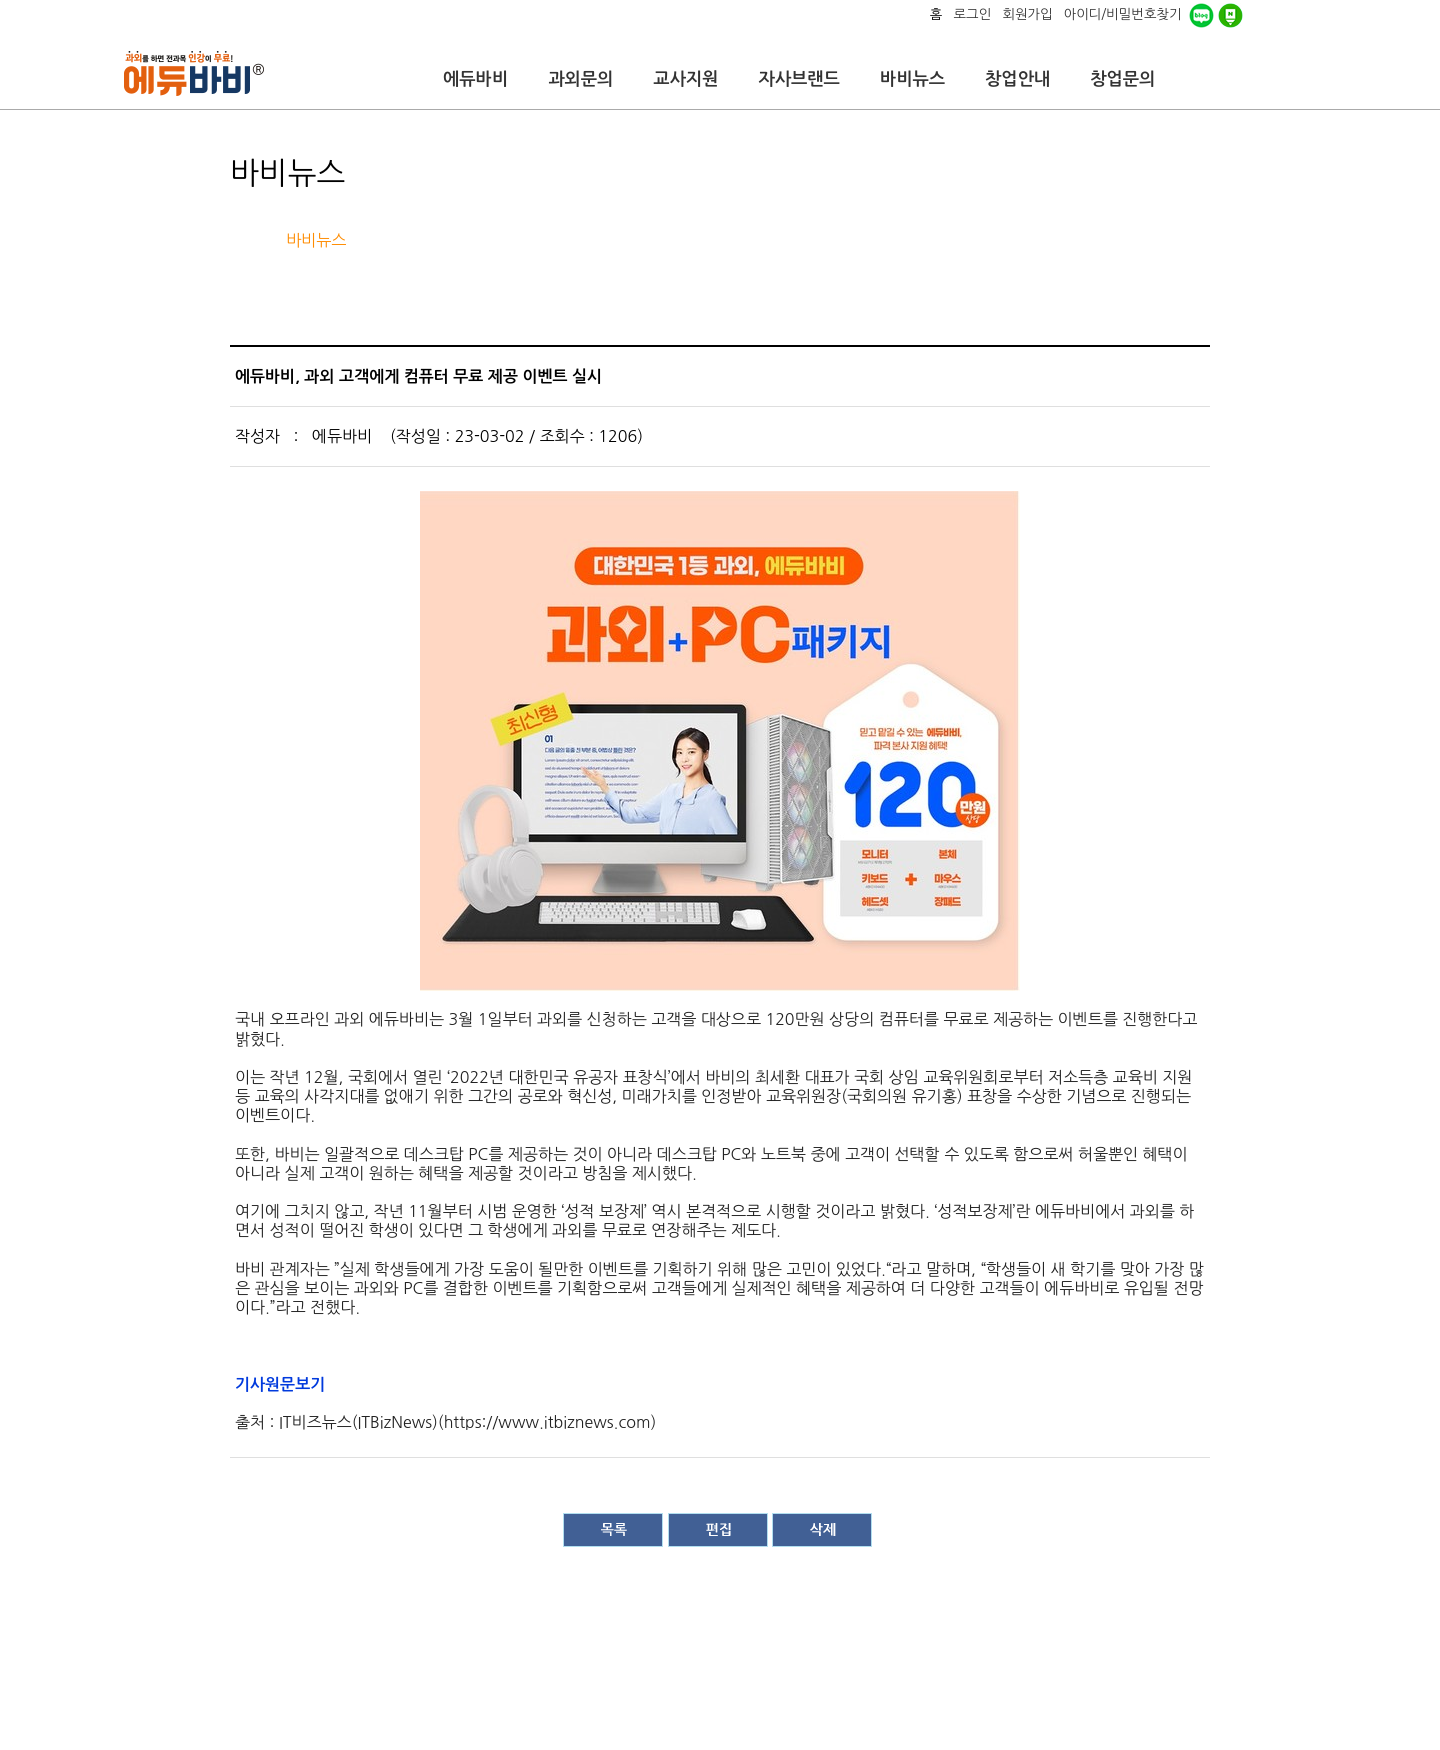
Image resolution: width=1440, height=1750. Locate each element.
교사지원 (685, 79)
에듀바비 (475, 79)
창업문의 (1122, 79)
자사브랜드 (798, 79)
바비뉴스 (912, 79)
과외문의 (580, 79)
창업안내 (1017, 79)
